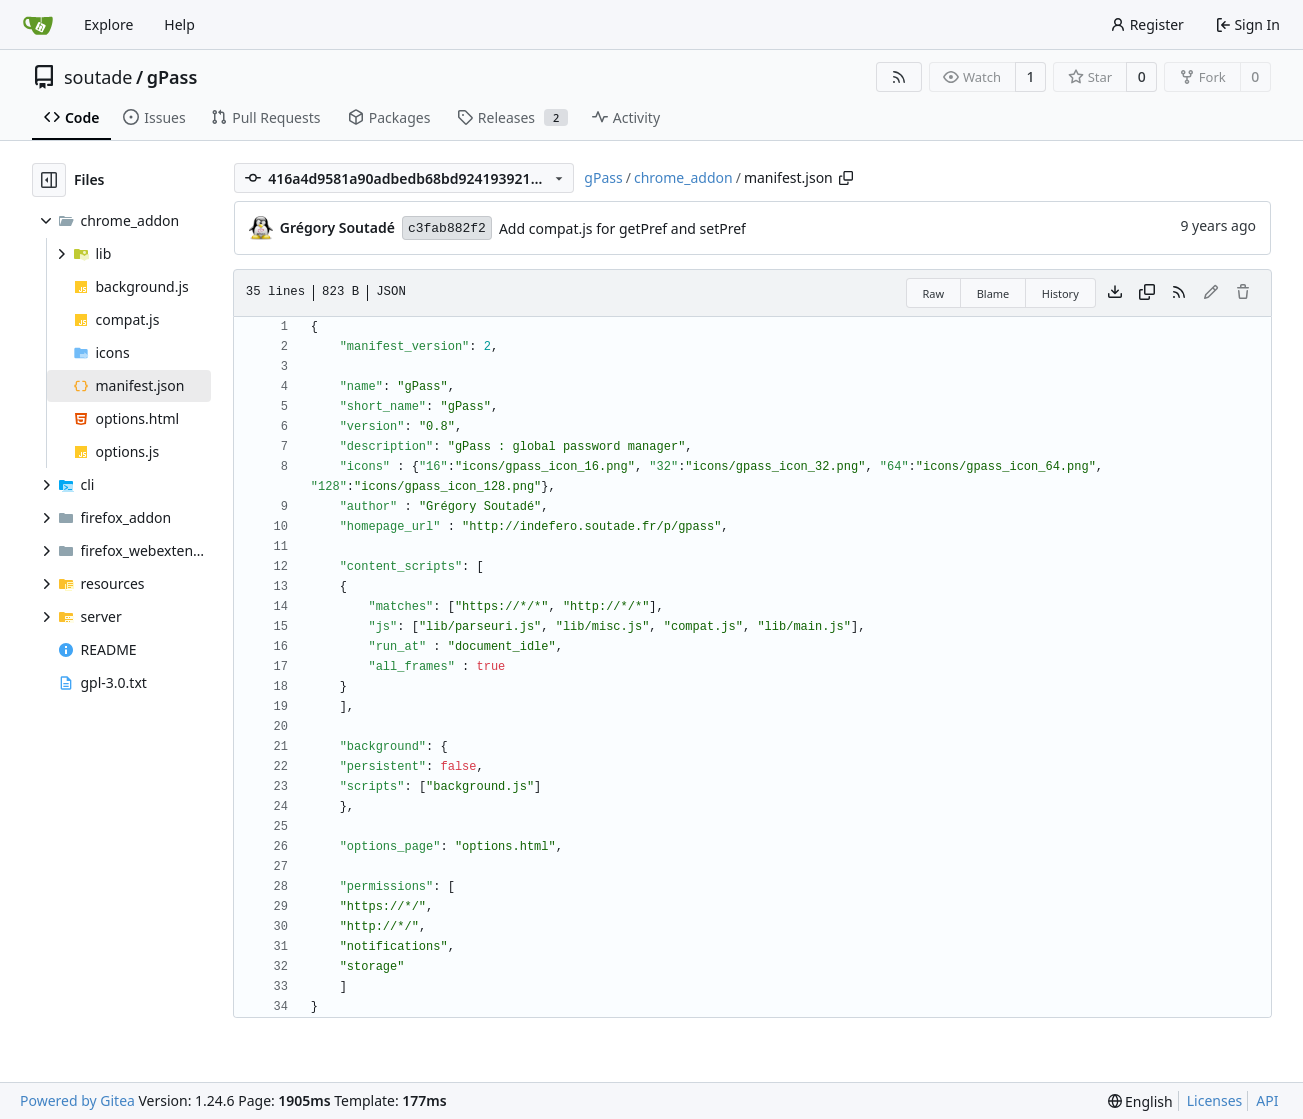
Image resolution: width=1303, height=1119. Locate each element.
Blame (993, 293)
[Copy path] (846, 178)
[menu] (1140, 1101)
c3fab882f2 (447, 228)
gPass (172, 77)
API (1267, 1100)
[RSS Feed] (899, 77)
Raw (934, 293)
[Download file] (1115, 293)
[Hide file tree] (49, 180)
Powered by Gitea (77, 1100)
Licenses (1215, 1100)
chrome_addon (683, 177)
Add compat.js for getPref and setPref (622, 228)
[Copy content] (1147, 293)
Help (179, 24)
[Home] (38, 25)
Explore (108, 24)
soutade (98, 77)
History (1060, 293)
